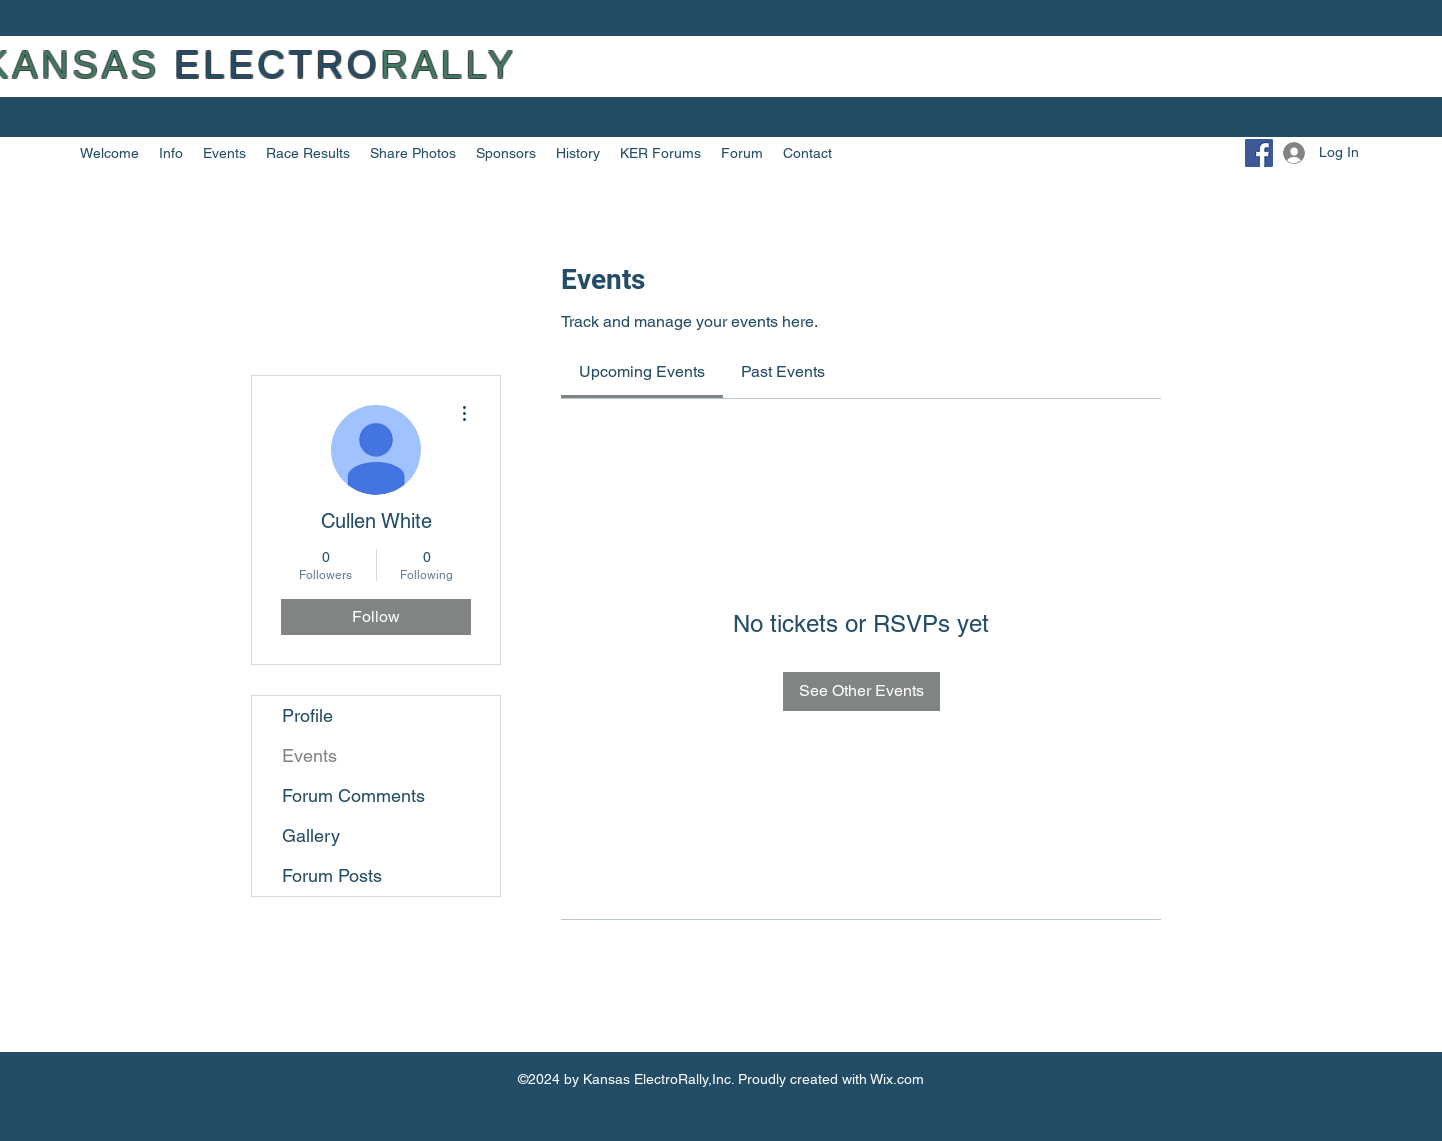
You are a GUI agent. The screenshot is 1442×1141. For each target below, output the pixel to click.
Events (309, 755)
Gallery (311, 835)
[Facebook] (1259, 153)
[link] (642, 371)
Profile (307, 715)
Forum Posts (332, 875)
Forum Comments (353, 795)
